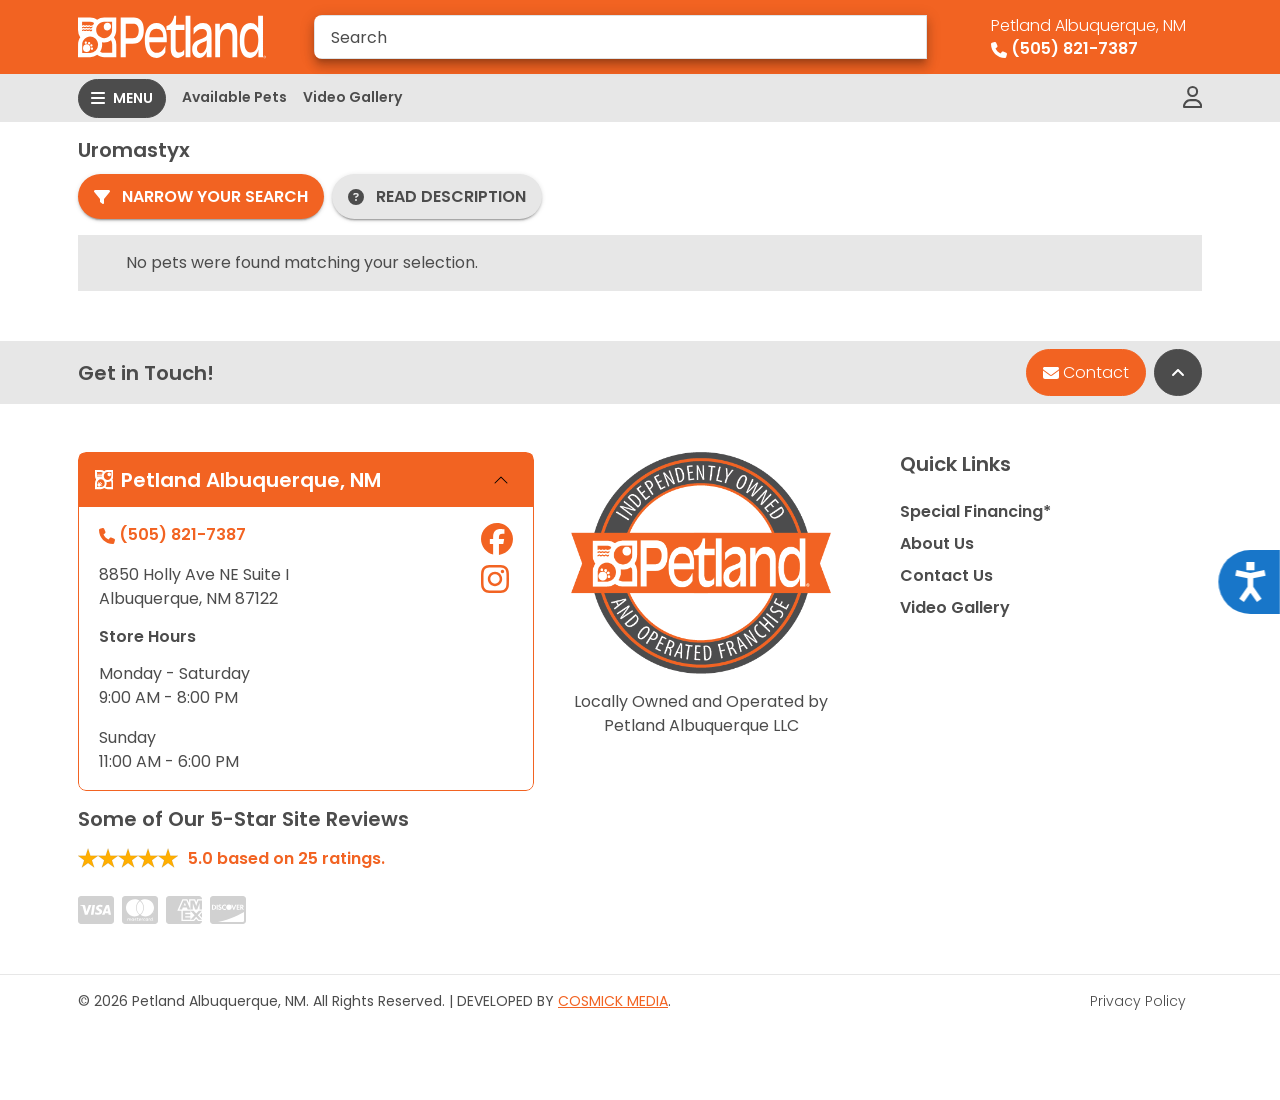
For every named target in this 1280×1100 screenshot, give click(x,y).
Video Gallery (352, 97)
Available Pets (234, 97)
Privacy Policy (1138, 1001)
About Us (937, 543)
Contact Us (946, 575)
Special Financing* (975, 511)
